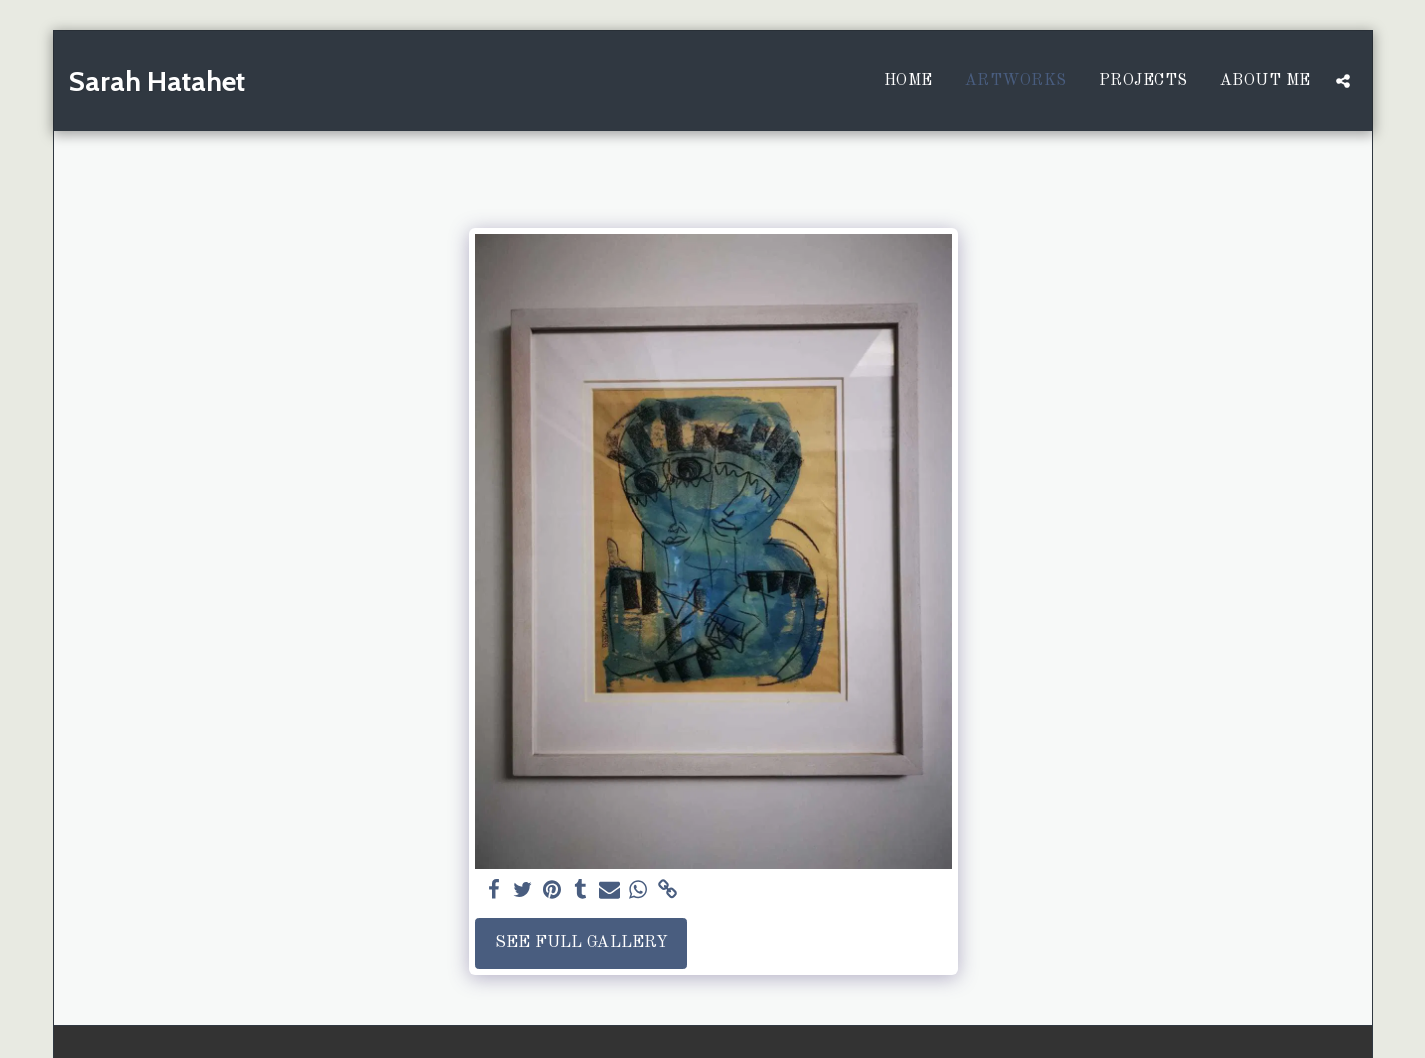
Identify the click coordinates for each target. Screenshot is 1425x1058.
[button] (1343, 81)
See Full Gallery (581, 942)
